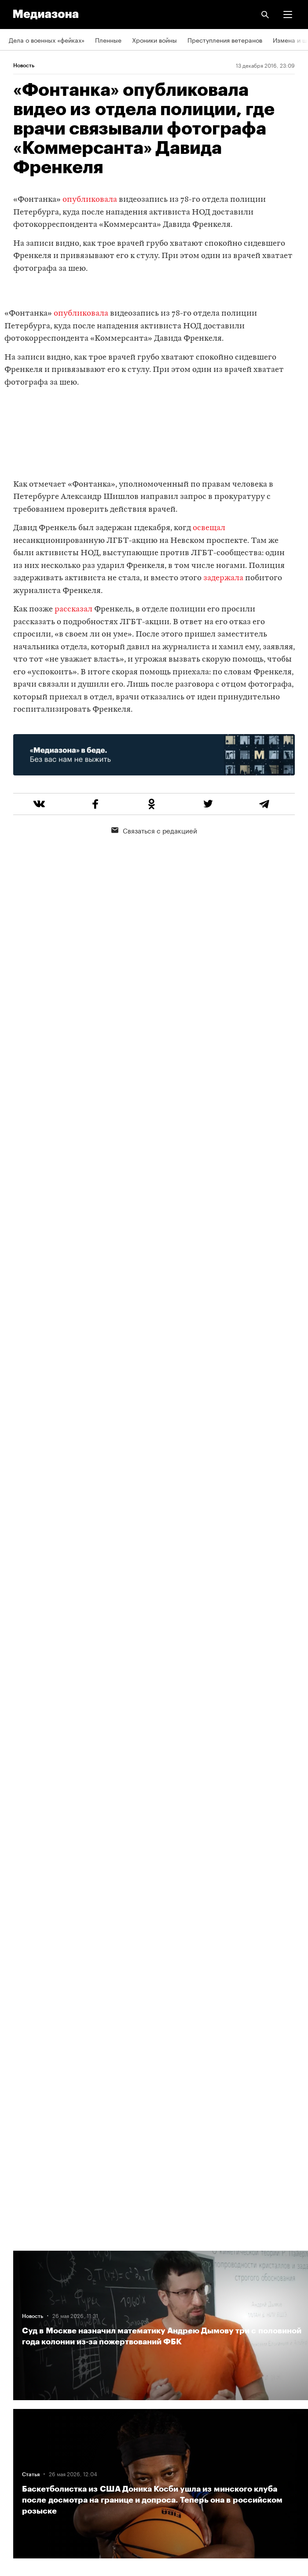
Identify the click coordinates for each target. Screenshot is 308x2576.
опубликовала (89, 200)
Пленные (108, 39)
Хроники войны (154, 39)
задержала (223, 578)
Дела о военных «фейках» (46, 39)
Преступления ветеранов (224, 39)
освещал (209, 528)
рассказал (73, 609)
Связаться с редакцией (154, 830)
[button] (288, 14)
